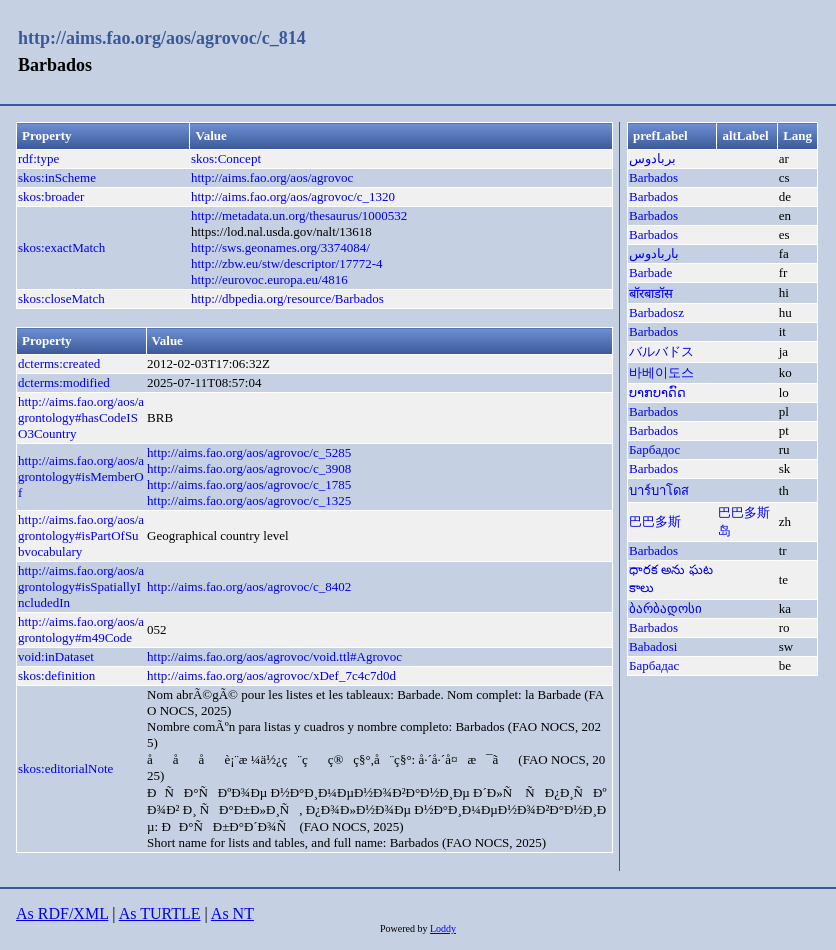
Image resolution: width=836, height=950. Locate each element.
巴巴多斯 (655, 521)
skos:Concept (226, 158)
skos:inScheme (57, 177)
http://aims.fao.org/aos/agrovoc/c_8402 (249, 586)
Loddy (443, 928)
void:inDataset (56, 656)
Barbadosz (656, 312)
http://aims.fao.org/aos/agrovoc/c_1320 (293, 196)
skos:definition (56, 675)
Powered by (405, 928)
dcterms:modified (64, 382)
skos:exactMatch (61, 247)
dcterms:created (59, 363)
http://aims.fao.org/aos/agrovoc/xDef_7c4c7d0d (271, 675)
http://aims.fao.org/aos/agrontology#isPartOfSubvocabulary (81, 535)
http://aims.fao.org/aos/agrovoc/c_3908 (249, 468)
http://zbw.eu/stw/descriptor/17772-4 (287, 263)
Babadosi (653, 646)
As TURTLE (160, 913)
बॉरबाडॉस (651, 293)
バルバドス (661, 351)
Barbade (650, 272)
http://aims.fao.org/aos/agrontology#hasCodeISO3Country (81, 417)
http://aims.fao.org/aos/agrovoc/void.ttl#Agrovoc (274, 656)
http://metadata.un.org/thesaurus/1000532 (299, 215)
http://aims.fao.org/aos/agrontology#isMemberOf (81, 476)
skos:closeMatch (61, 298)
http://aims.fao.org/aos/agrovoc (272, 177)
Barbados (653, 177)
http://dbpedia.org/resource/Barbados (287, 298)
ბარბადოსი (665, 608)
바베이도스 (661, 372)
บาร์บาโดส (659, 490)
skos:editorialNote (65, 768)
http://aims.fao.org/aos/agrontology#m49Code (81, 629)
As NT (232, 913)
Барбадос (654, 449)
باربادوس (654, 253)
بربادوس (652, 158)
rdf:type (38, 158)
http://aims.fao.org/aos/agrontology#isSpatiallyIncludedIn (81, 586)
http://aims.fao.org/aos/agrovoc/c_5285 (249, 452)
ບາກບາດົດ (657, 392)
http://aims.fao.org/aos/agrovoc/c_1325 (249, 500)
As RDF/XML (62, 913)
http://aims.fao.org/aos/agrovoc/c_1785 (249, 484)
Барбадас (654, 665)
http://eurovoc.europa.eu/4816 (269, 279)
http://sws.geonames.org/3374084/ (280, 247)
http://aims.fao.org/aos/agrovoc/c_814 (162, 38)
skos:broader (51, 196)
